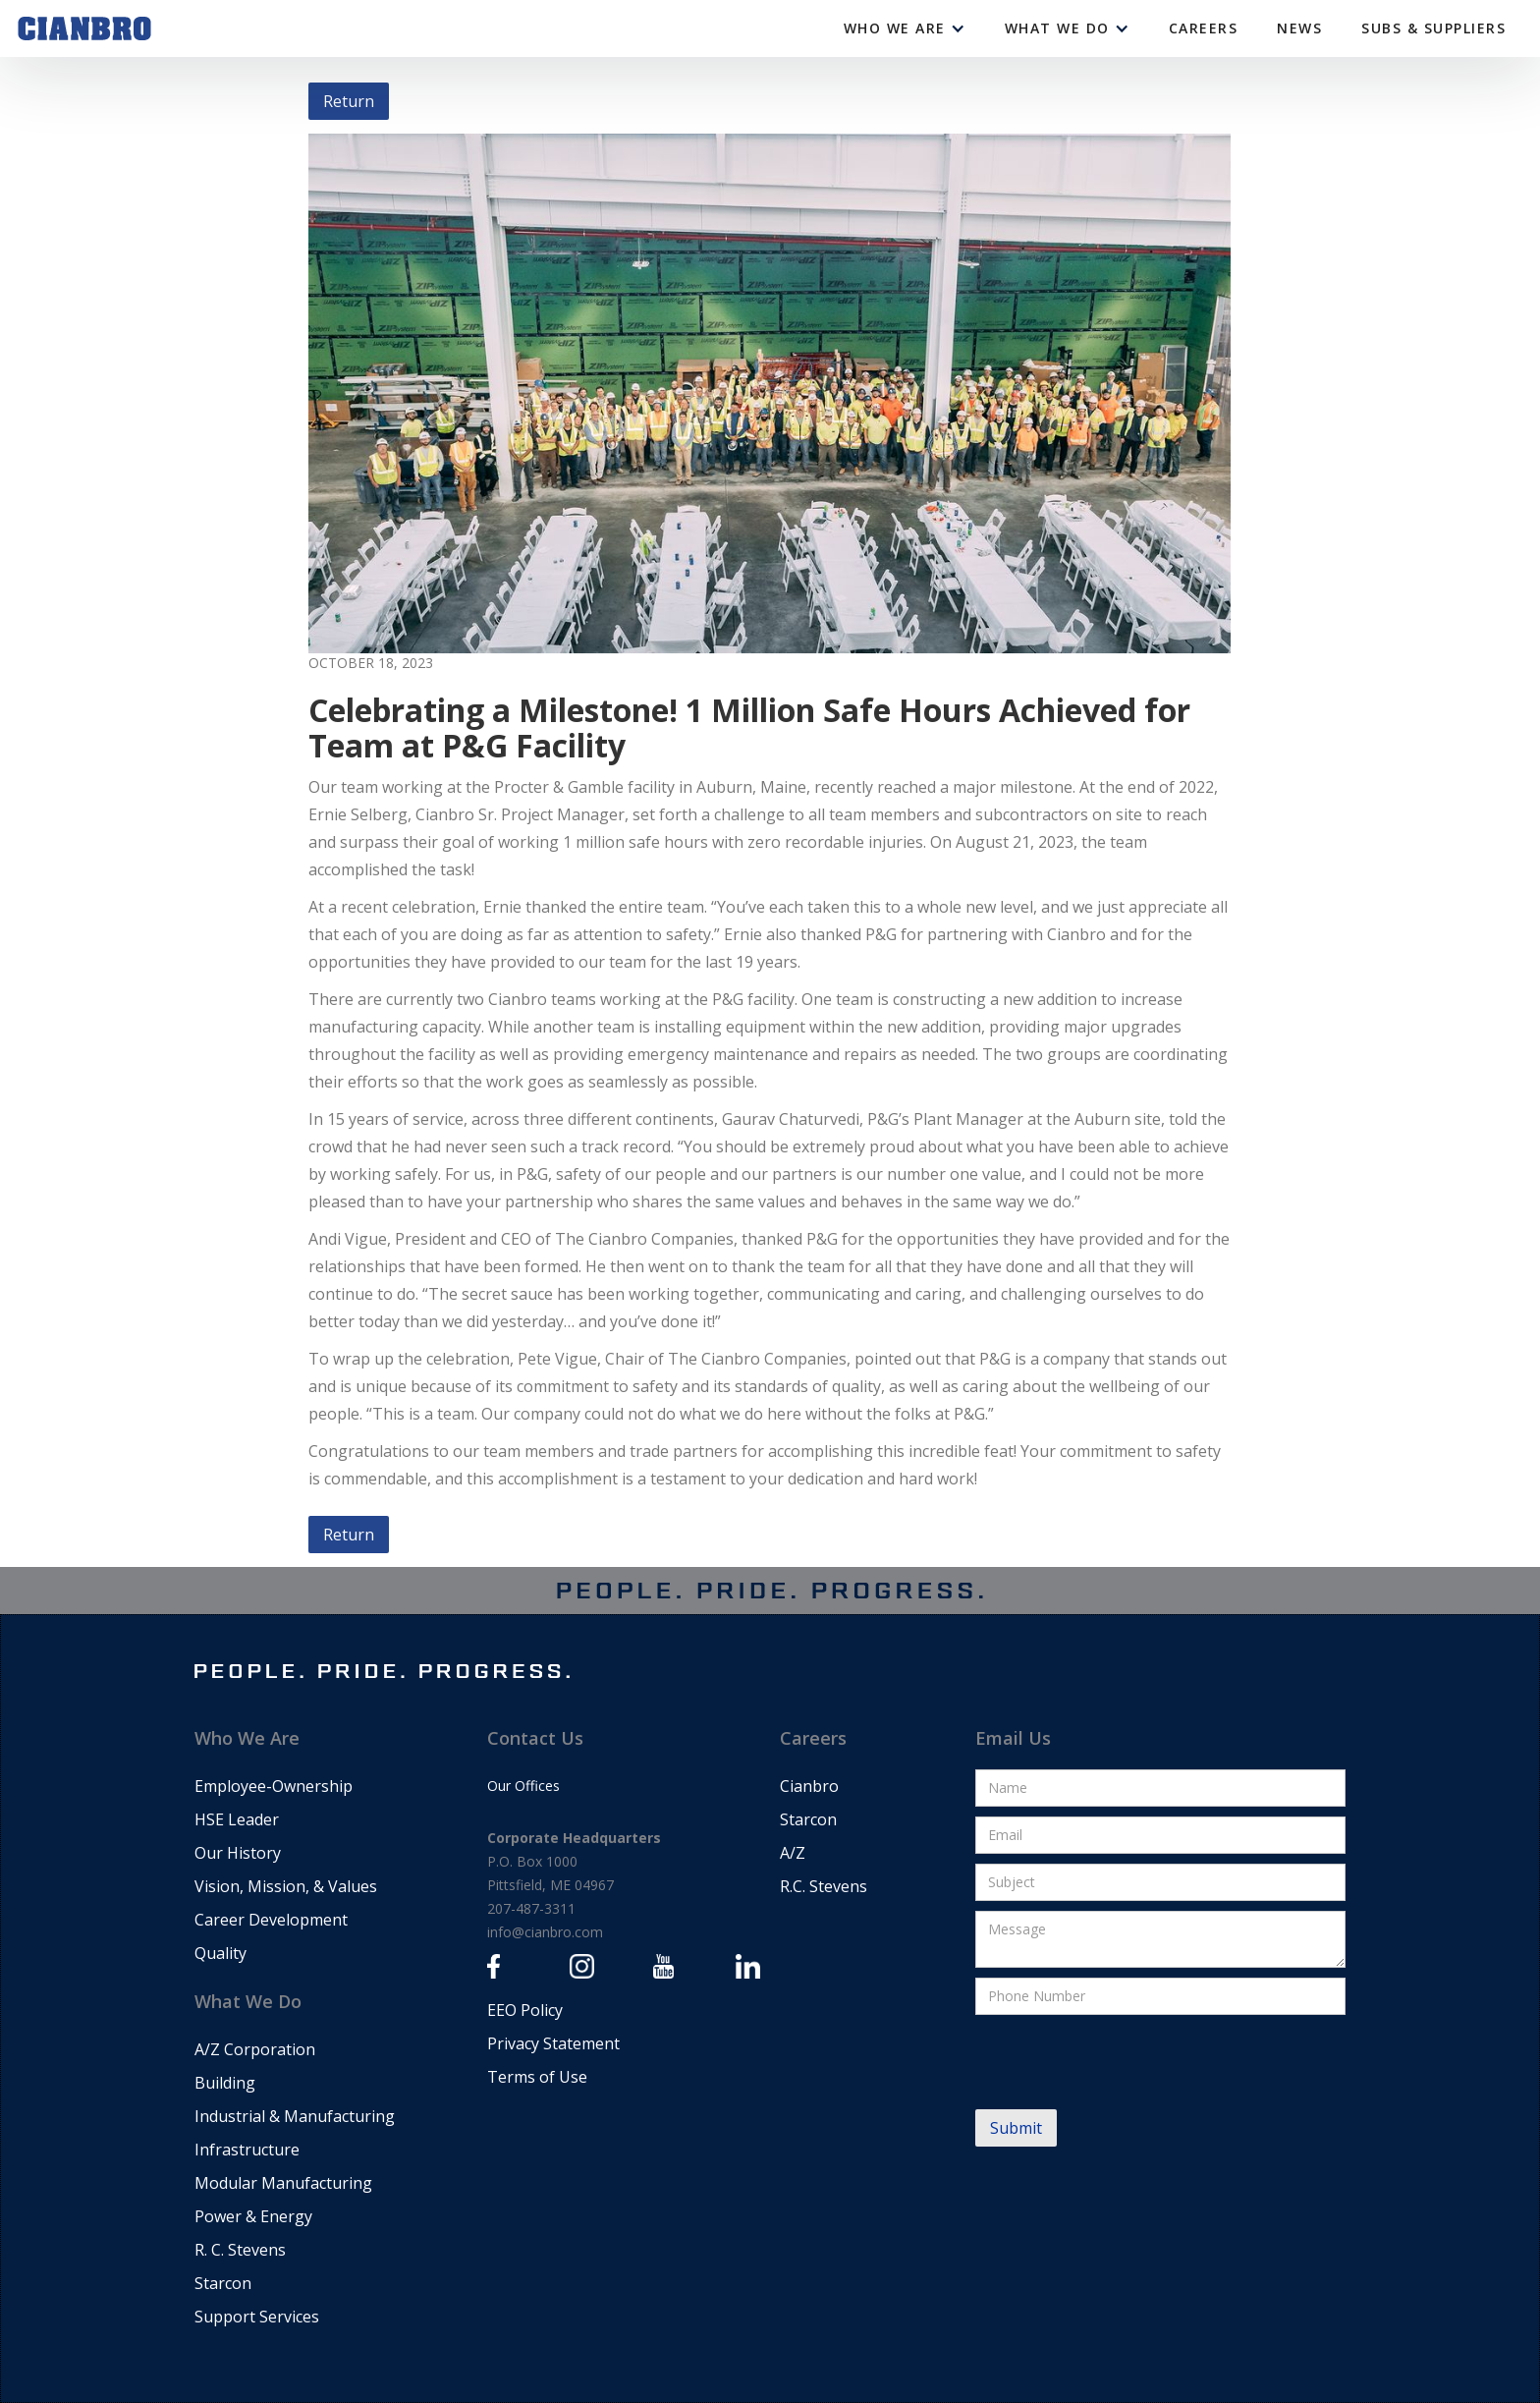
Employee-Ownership (273, 1786)
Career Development (271, 1919)
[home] (84, 28)
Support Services (256, 2316)
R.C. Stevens (823, 1886)
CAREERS (1203, 28)
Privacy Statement (553, 2043)
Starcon (222, 2283)
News (1299, 28)
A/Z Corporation (254, 2049)
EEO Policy (525, 2010)
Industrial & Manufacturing (294, 2116)
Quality (220, 1953)
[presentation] (1124, 2063)
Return (348, 101)
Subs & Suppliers (1433, 28)
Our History (237, 1853)
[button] (904, 28)
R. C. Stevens (240, 2250)
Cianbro (809, 1786)
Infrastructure (247, 2149)
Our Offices (523, 1785)
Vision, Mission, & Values (285, 1886)
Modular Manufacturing (283, 2183)
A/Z (792, 1853)
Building (224, 2083)
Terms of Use (537, 2077)
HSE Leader (236, 1819)
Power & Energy (253, 2216)
